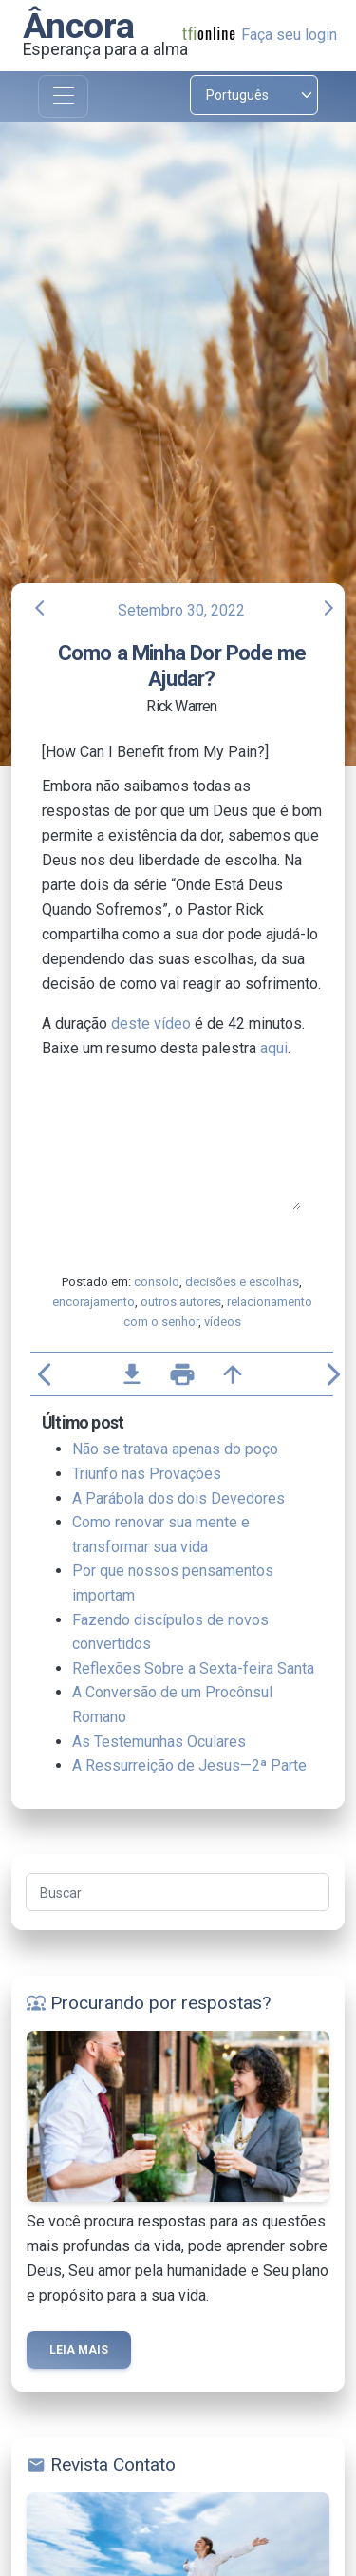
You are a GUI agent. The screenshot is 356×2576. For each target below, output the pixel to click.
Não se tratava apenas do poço (175, 1449)
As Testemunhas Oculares (159, 1742)
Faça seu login (289, 35)
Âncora (79, 26)
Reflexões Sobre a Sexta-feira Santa (193, 1668)
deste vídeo (151, 1023)
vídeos (222, 1322)
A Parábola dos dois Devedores (178, 1498)
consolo (156, 1282)
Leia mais (78, 2350)
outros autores (181, 1302)
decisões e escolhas (242, 1282)
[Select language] (254, 95)
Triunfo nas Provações (146, 1474)
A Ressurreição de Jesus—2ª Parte (189, 1765)
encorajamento (93, 1302)
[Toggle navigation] (63, 96)
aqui (274, 1048)
